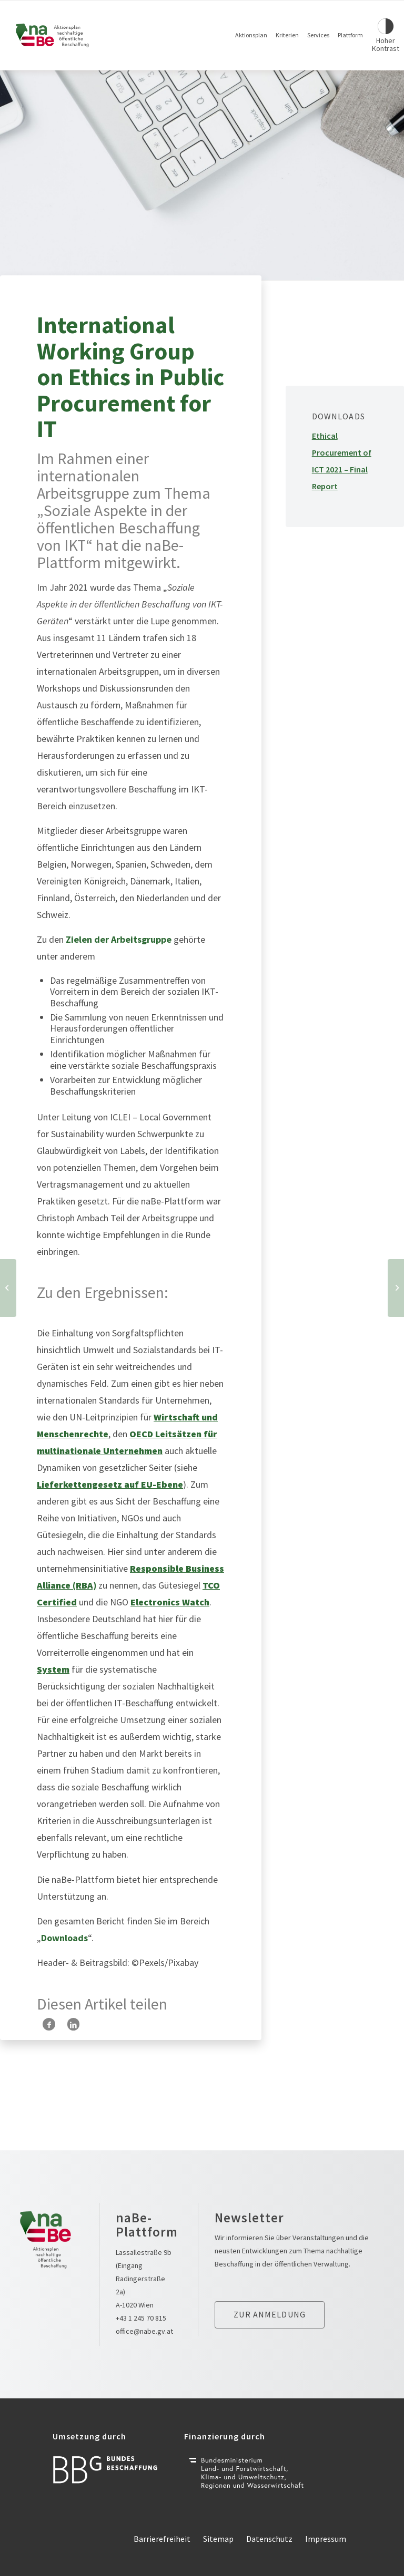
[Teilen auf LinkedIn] (73, 2024)
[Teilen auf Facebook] (49, 2024)
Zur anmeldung (270, 2314)
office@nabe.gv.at (144, 2331)
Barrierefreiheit (162, 2538)
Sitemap (218, 2538)
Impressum (325, 2538)
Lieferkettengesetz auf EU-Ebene (110, 1484)
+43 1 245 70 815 (141, 2318)
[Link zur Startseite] (52, 35)
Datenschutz (269, 2538)
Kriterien (287, 35)
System (53, 1669)
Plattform (350, 35)
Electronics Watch (169, 1602)
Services (318, 35)
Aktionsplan (251, 35)
